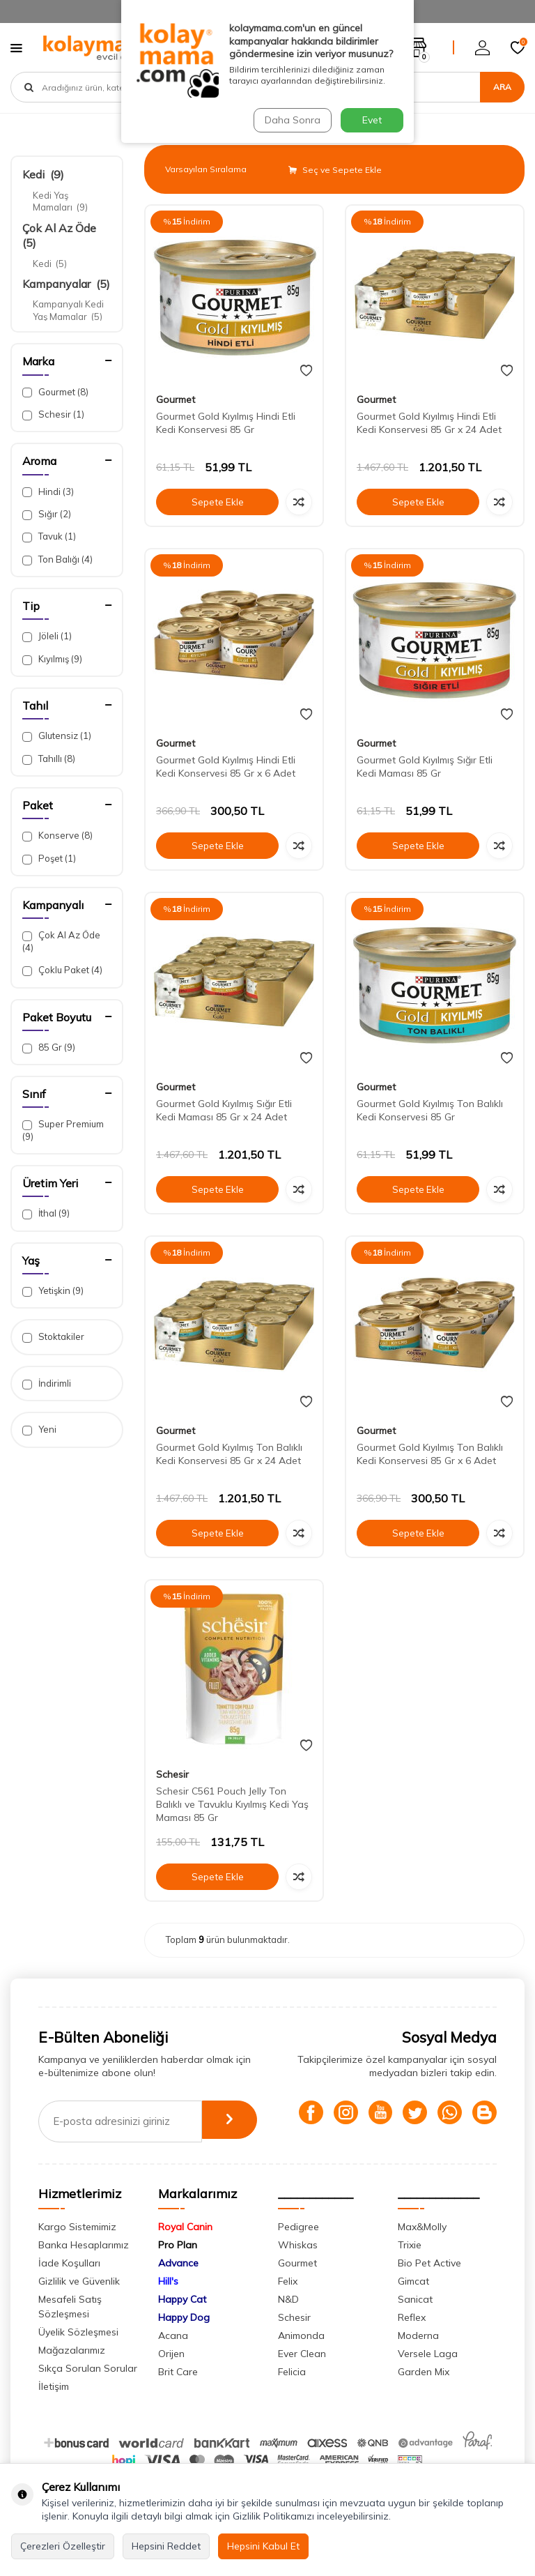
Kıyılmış (52, 659)
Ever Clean (302, 2378)
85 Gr (48, 1047)
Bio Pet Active (429, 2287)
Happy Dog (184, 2341)
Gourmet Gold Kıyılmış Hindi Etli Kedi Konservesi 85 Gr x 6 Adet (225, 766)
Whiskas (298, 2269)
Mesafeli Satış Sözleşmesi (70, 2331)
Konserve (57, 835)
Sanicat (415, 2323)
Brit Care (178, 2396)
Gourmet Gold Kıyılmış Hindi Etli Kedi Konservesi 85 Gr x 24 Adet (429, 423)
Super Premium (63, 1129)
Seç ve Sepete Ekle (335, 170)
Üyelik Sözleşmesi (78, 2356)
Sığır (46, 514)
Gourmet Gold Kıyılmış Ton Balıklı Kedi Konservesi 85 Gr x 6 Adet (430, 1454)
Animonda (301, 2360)
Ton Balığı (57, 559)
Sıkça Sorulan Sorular (87, 2392)
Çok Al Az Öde (61, 940)
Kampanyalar (66, 284)
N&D (288, 2323)
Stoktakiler (53, 1337)
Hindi (48, 492)
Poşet (49, 858)
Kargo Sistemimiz (77, 2251)
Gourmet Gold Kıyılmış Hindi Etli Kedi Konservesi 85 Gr (225, 423)
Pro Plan (177, 2269)
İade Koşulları (69, 2287)
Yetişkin (53, 1291)
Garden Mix (423, 2396)
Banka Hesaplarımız (83, 2269)
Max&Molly (422, 2251)
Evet (372, 120)
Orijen (171, 2378)
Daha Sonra (291, 120)
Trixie (409, 2269)
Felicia (292, 2396)
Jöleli (47, 636)
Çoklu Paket (62, 970)
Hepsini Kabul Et (263, 2546)
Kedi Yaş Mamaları (60, 201)
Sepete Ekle (217, 502)
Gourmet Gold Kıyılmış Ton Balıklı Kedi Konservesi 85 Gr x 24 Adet (229, 1454)
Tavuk (49, 536)
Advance (178, 2287)
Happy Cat (182, 2323)
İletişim (53, 2410)
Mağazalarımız (71, 2374)
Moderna (418, 2360)
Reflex (412, 2341)
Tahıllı (48, 759)
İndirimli (46, 1383)
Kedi (43, 174)
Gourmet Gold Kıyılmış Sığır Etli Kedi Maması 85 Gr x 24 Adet (224, 1110)
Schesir (53, 414)
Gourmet (55, 392)
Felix (287, 2305)
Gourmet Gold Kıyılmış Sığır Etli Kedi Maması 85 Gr (425, 766)
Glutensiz (56, 736)
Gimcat (413, 2305)
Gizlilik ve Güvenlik (79, 2305)
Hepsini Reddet (166, 2546)
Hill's (168, 2305)
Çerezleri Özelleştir (62, 2546)
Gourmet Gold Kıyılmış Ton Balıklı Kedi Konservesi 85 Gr (430, 1110)
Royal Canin (185, 2251)
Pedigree (298, 2251)
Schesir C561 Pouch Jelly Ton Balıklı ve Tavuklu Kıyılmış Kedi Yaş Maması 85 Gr (232, 1804)
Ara (502, 87)
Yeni (39, 1429)
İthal (46, 1213)
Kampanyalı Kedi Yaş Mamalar (68, 309)
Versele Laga (428, 2378)
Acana (173, 2360)
